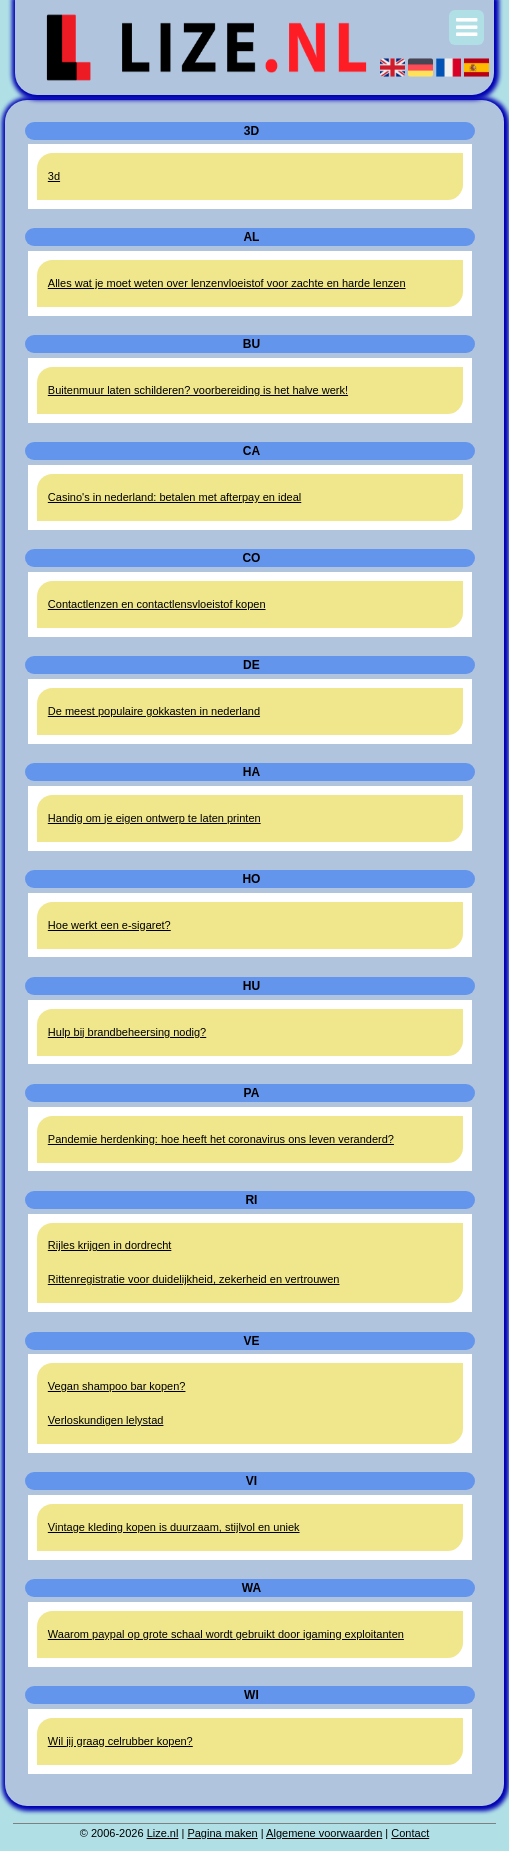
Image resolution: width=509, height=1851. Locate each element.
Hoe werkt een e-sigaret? (109, 925)
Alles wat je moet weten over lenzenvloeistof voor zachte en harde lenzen (227, 283)
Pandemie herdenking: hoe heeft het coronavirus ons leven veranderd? (221, 1139)
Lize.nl (163, 1833)
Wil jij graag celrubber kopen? (120, 1741)
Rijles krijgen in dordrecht (110, 1245)
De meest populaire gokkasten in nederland (154, 711)
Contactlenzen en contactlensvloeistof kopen (157, 604)
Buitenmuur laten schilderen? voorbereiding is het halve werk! (198, 390)
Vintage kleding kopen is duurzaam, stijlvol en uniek (174, 1527)
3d (54, 176)
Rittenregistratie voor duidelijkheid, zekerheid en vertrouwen (194, 1279)
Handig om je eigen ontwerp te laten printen (154, 818)
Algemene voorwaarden (324, 1833)
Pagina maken (222, 1833)
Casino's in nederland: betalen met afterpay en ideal (174, 497)
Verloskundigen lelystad (106, 1420)
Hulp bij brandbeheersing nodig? (127, 1032)
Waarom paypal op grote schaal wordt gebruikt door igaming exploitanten (226, 1634)
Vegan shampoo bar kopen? (117, 1386)
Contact (410, 1833)
